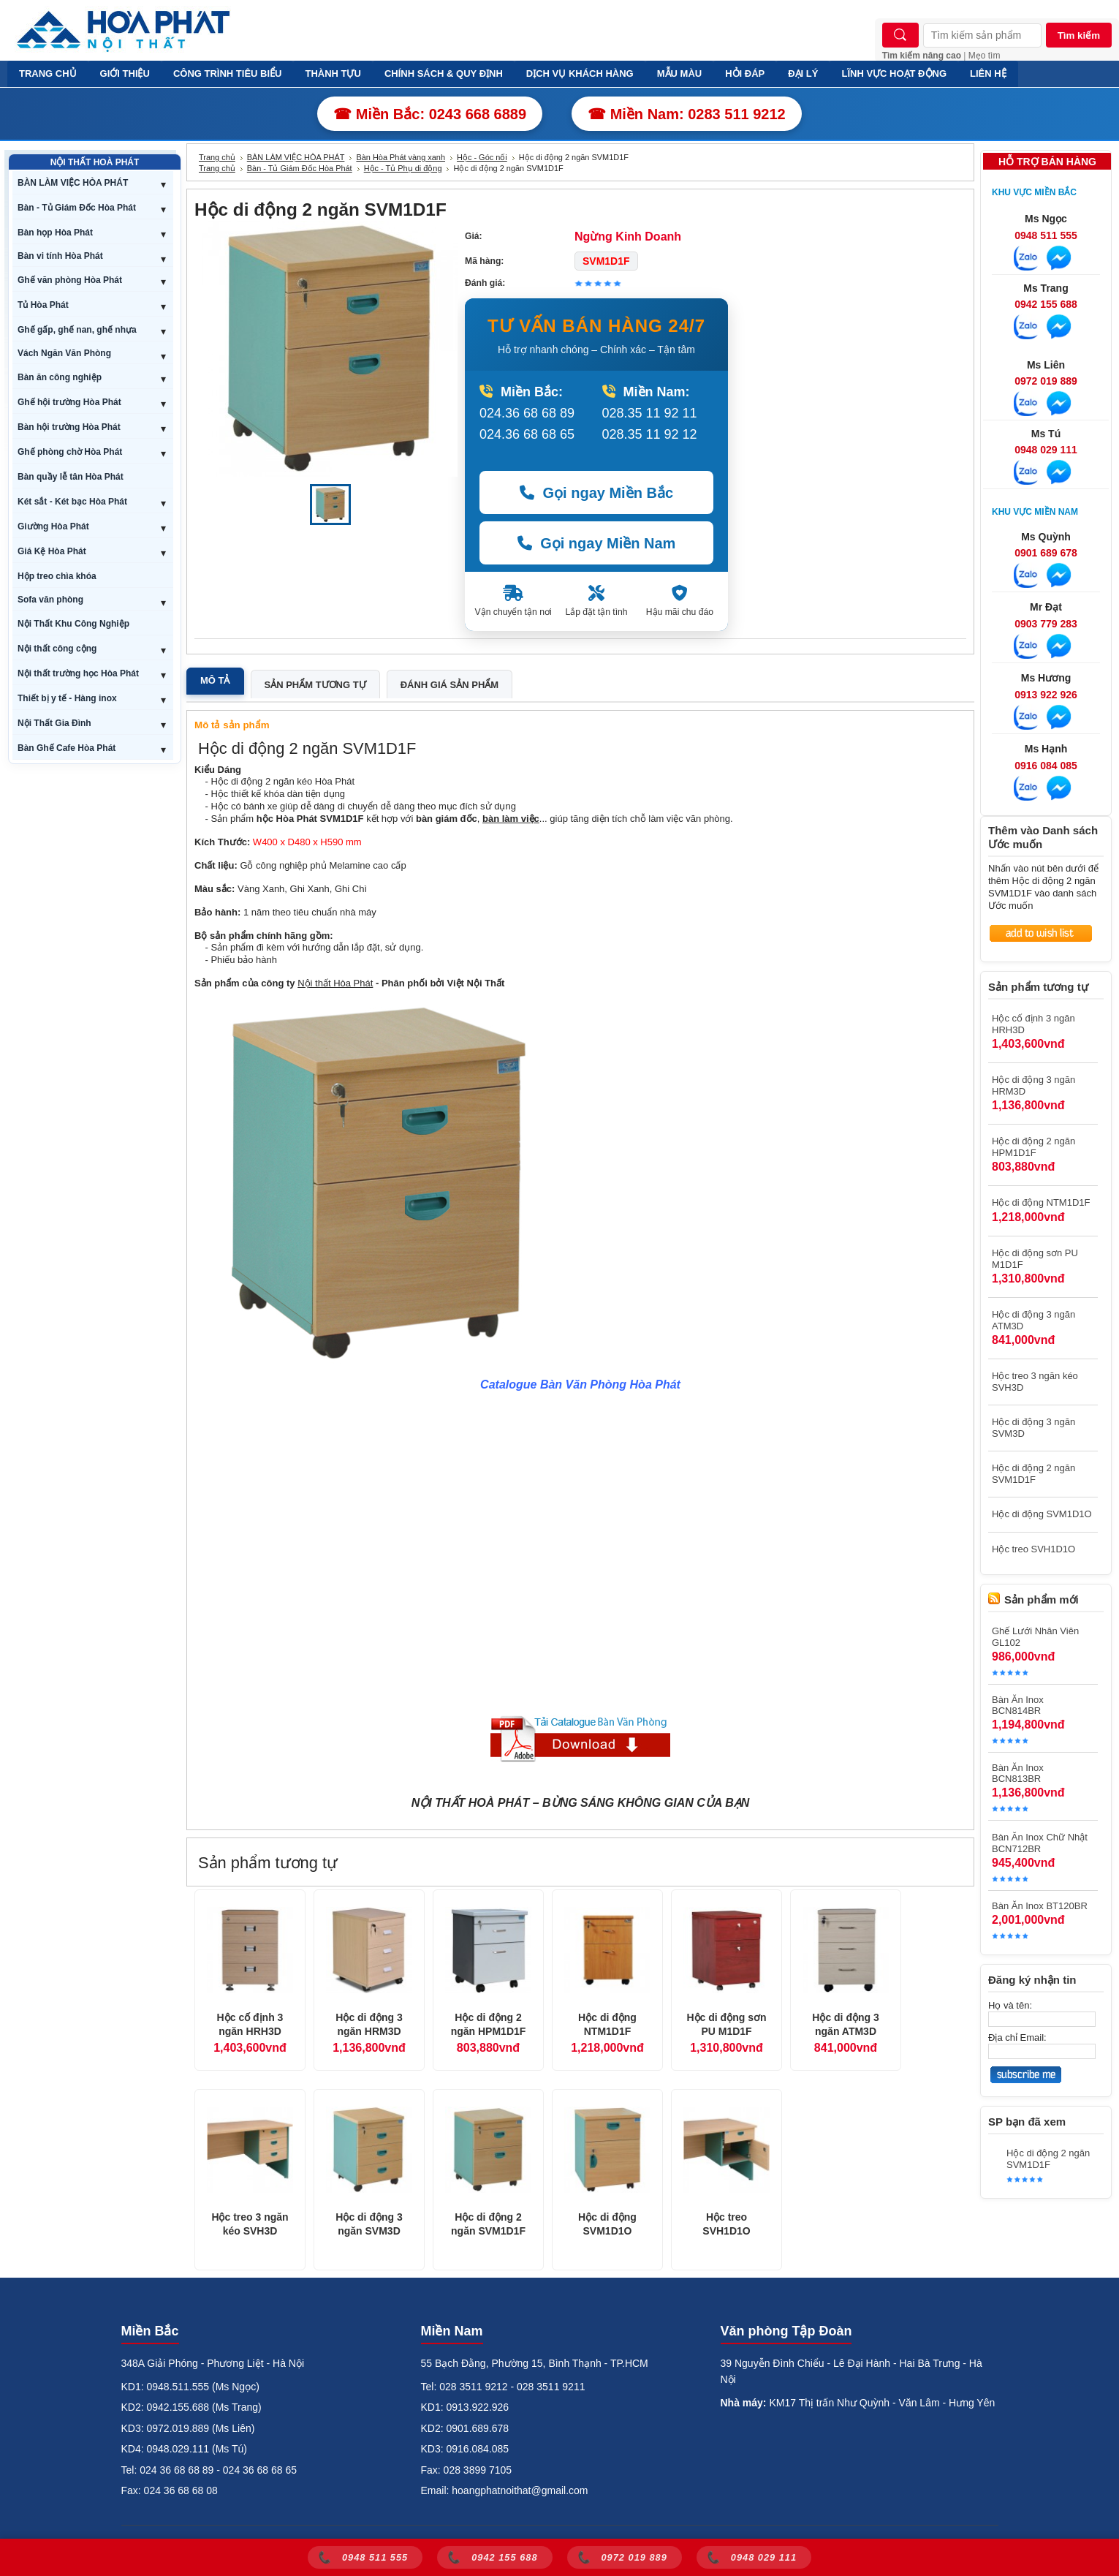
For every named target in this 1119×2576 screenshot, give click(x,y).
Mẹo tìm (984, 55)
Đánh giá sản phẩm (449, 684)
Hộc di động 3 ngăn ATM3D (845, 2025)
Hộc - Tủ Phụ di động (403, 168)
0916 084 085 (1045, 765)
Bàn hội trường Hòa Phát (69, 427)
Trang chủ (217, 157)
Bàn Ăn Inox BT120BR (1040, 1905)
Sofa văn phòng (50, 599)
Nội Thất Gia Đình (54, 723)
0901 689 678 (1045, 553)
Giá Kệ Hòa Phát (52, 551)
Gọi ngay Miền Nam (596, 543)
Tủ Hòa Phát (43, 305)
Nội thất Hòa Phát (335, 983)
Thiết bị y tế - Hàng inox (67, 698)
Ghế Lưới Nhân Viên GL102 (1035, 1636)
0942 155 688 (1045, 304)
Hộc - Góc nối (482, 157)
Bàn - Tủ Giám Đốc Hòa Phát (77, 208)
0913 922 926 (1045, 694)
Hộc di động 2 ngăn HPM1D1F (488, 2025)
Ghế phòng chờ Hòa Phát (70, 452)
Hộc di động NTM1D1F (607, 2025)
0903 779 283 (1045, 624)
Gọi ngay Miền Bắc (596, 493)
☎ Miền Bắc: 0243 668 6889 (429, 114)
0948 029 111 (1045, 450)
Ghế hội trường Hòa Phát (69, 402)
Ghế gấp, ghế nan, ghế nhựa (77, 330)
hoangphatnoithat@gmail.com (520, 2490)
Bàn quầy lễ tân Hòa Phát (71, 477)
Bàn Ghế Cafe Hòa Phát (66, 748)
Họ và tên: (1010, 2005)
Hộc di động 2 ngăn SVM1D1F (488, 2224)
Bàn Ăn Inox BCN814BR (1018, 1705)
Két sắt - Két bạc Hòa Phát (72, 501)
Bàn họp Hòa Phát (55, 232)
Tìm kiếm (1079, 35)
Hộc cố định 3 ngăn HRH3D (250, 2025)
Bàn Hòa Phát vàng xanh (400, 157)
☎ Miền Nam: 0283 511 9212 (687, 114)
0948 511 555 (1045, 235)
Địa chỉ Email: (1017, 2037)
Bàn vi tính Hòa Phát (60, 256)
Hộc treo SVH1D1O (726, 2224)
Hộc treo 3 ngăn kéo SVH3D (249, 2224)
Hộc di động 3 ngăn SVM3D (368, 2224)
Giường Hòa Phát (53, 526)
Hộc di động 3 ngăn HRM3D (368, 2025)
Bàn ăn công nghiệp (60, 377)
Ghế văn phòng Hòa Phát (70, 280)
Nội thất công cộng (57, 648)
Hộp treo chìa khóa (57, 576)
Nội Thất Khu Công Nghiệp (73, 624)
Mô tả (215, 680)
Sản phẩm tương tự (315, 684)
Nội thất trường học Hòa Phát (78, 673)
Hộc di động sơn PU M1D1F (727, 2025)
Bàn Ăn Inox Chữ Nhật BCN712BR (1040, 1843)
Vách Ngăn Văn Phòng (64, 353)
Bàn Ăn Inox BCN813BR (1018, 1773)
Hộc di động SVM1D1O (607, 2224)
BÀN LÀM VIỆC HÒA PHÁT (73, 183)
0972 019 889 (1045, 381)
